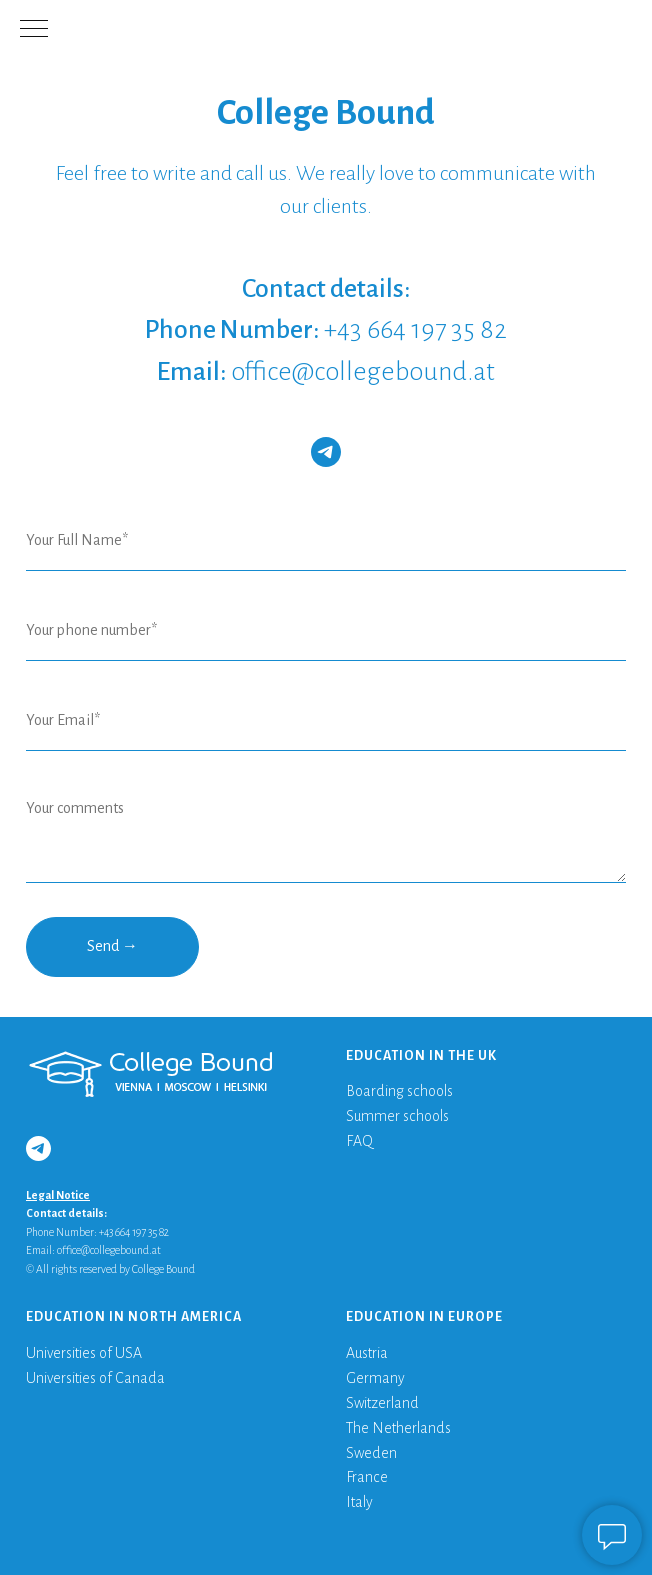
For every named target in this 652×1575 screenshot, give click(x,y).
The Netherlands (398, 1428)
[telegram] (326, 452)
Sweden (371, 1453)
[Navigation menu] (34, 30)
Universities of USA (84, 1353)
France (367, 1477)
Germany (375, 1378)
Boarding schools (399, 1091)
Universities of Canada (95, 1378)
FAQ (359, 1141)
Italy (359, 1502)
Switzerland (382, 1403)
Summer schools (397, 1116)
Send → (112, 946)
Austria (367, 1353)
